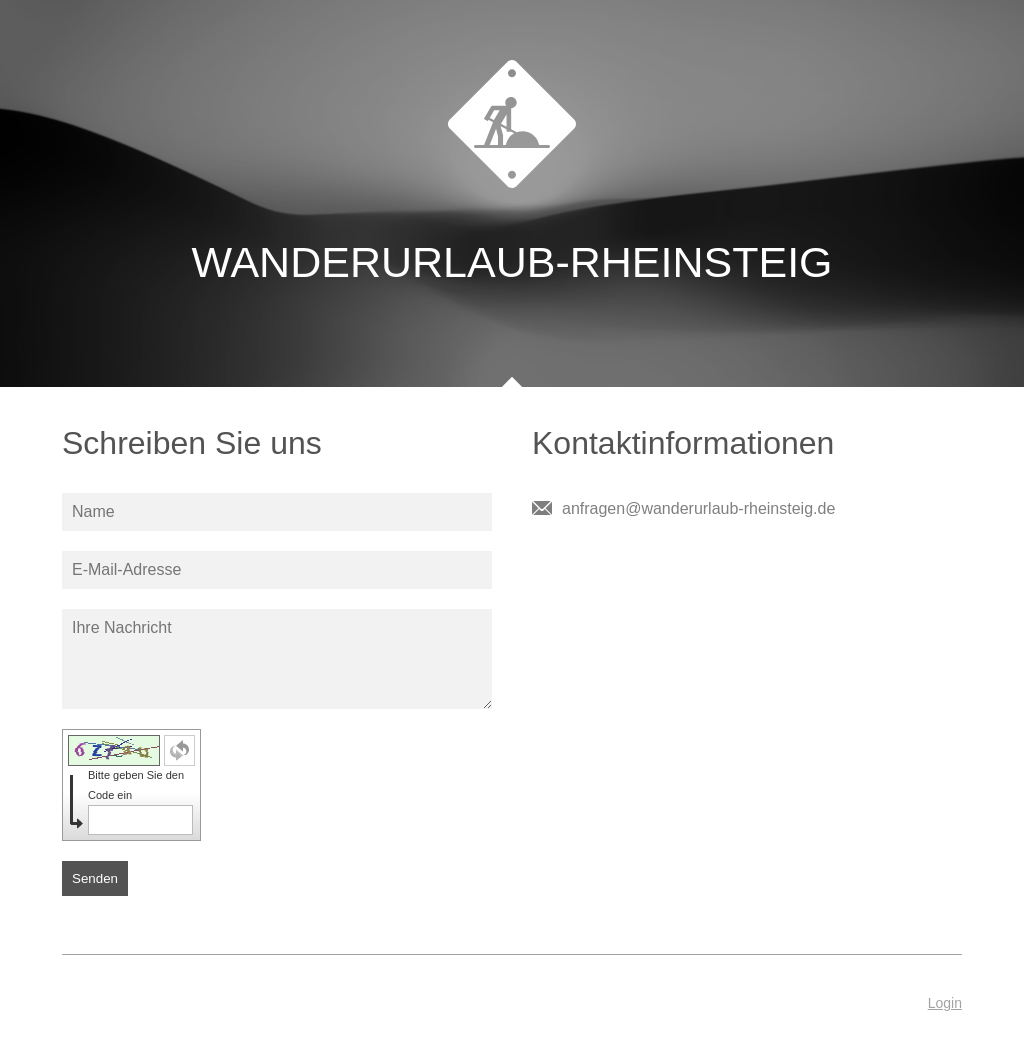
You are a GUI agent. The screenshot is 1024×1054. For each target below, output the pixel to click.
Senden (95, 878)
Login (945, 1003)
